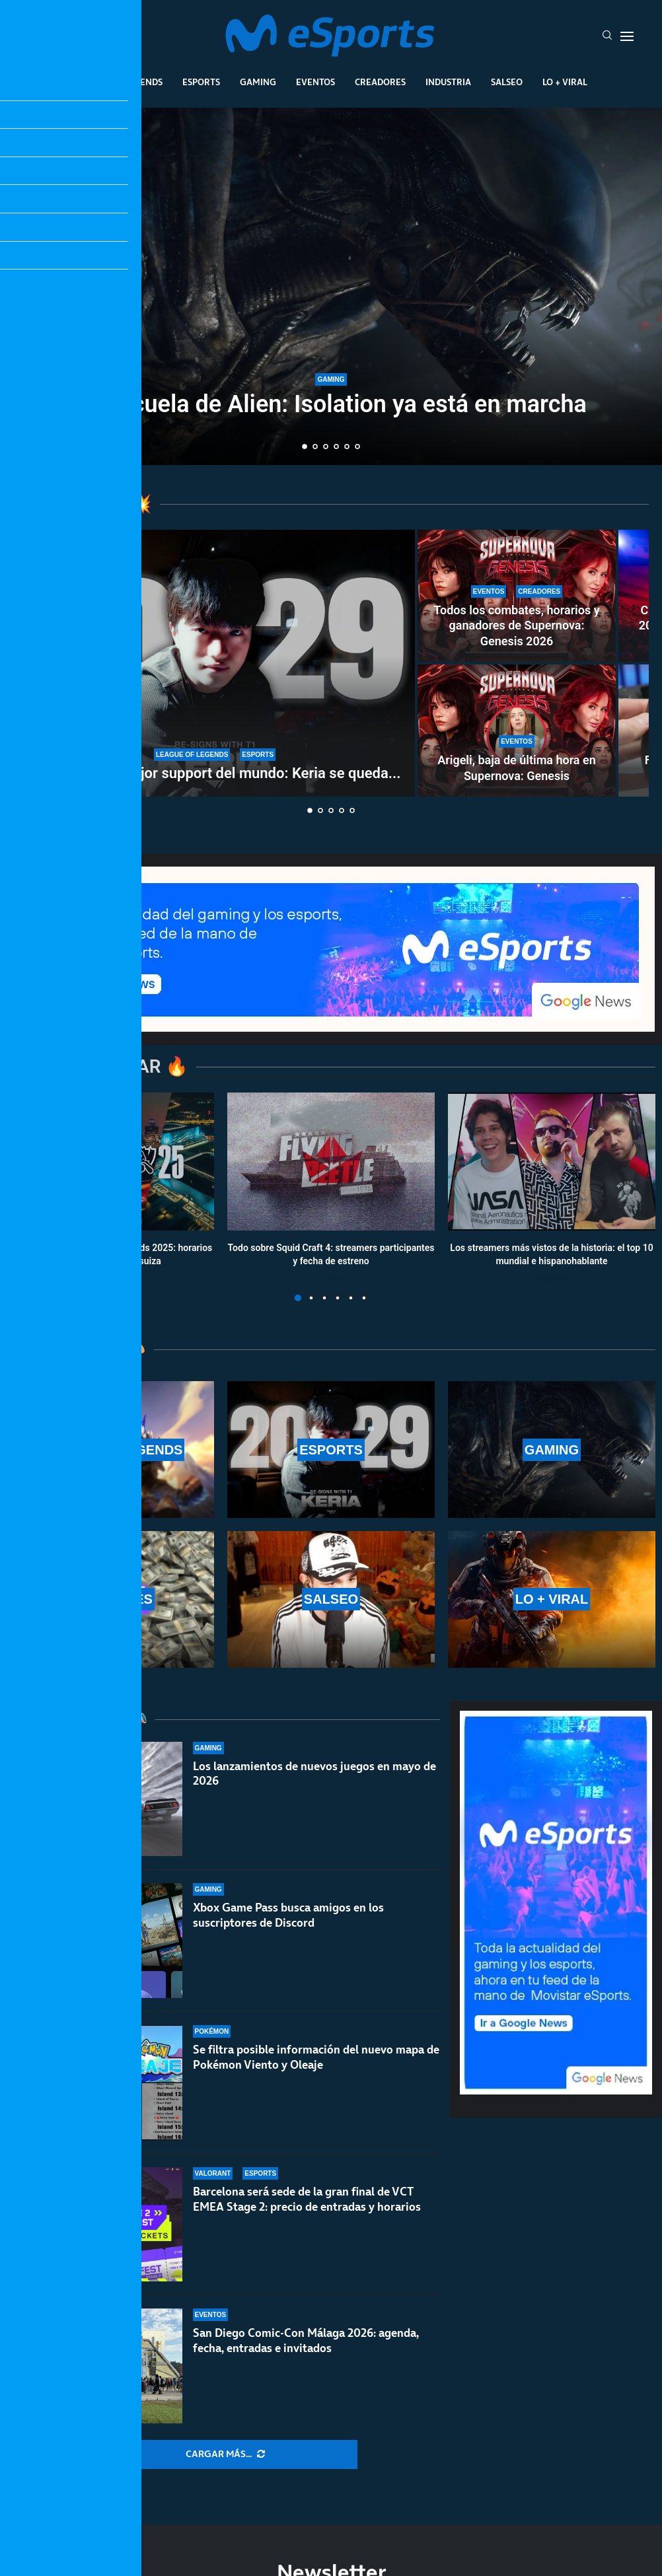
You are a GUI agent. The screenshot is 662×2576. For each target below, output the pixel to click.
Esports (201, 82)
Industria (448, 82)
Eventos (315, 82)
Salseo (507, 82)
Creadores (380, 82)
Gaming (258, 82)
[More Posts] (225, 2454)
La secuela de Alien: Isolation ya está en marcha (331, 404)
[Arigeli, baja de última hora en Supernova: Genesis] (517, 730)
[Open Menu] (627, 36)
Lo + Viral (564, 82)
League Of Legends (119, 82)
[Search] (607, 36)
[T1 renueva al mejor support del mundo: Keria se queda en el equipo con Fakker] (215, 663)
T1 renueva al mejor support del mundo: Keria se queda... (215, 773)
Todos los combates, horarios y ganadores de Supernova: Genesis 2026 (516, 625)
